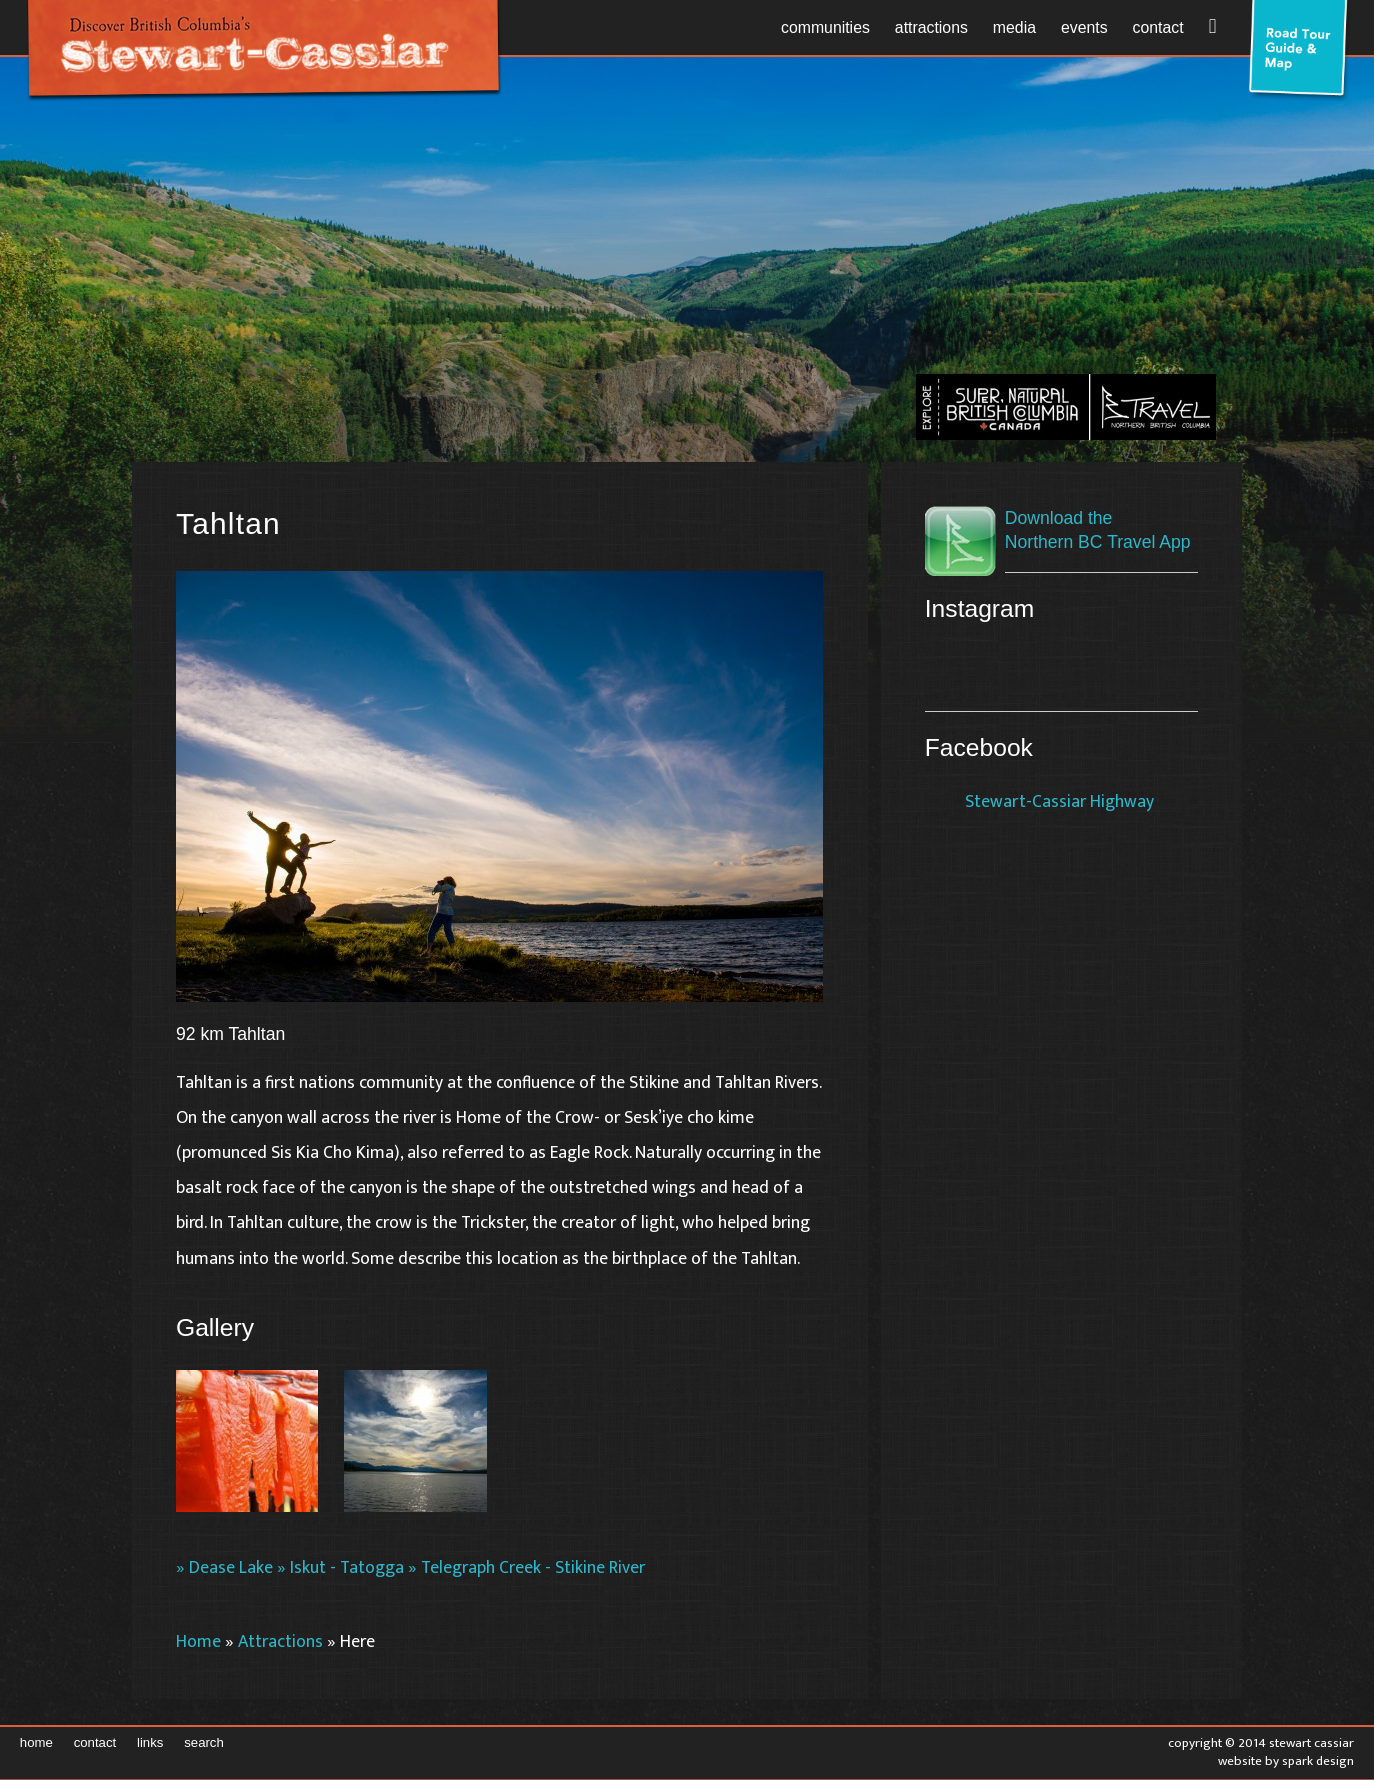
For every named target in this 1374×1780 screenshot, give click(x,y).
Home (198, 1641)
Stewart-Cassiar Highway (1059, 801)
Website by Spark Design (1286, 1761)
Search (204, 1742)
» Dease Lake (224, 1567)
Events (1084, 27)
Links (150, 1742)
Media (1014, 27)
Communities (825, 27)
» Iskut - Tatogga (340, 1567)
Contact (1158, 27)
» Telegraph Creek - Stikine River (526, 1567)
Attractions (931, 27)
